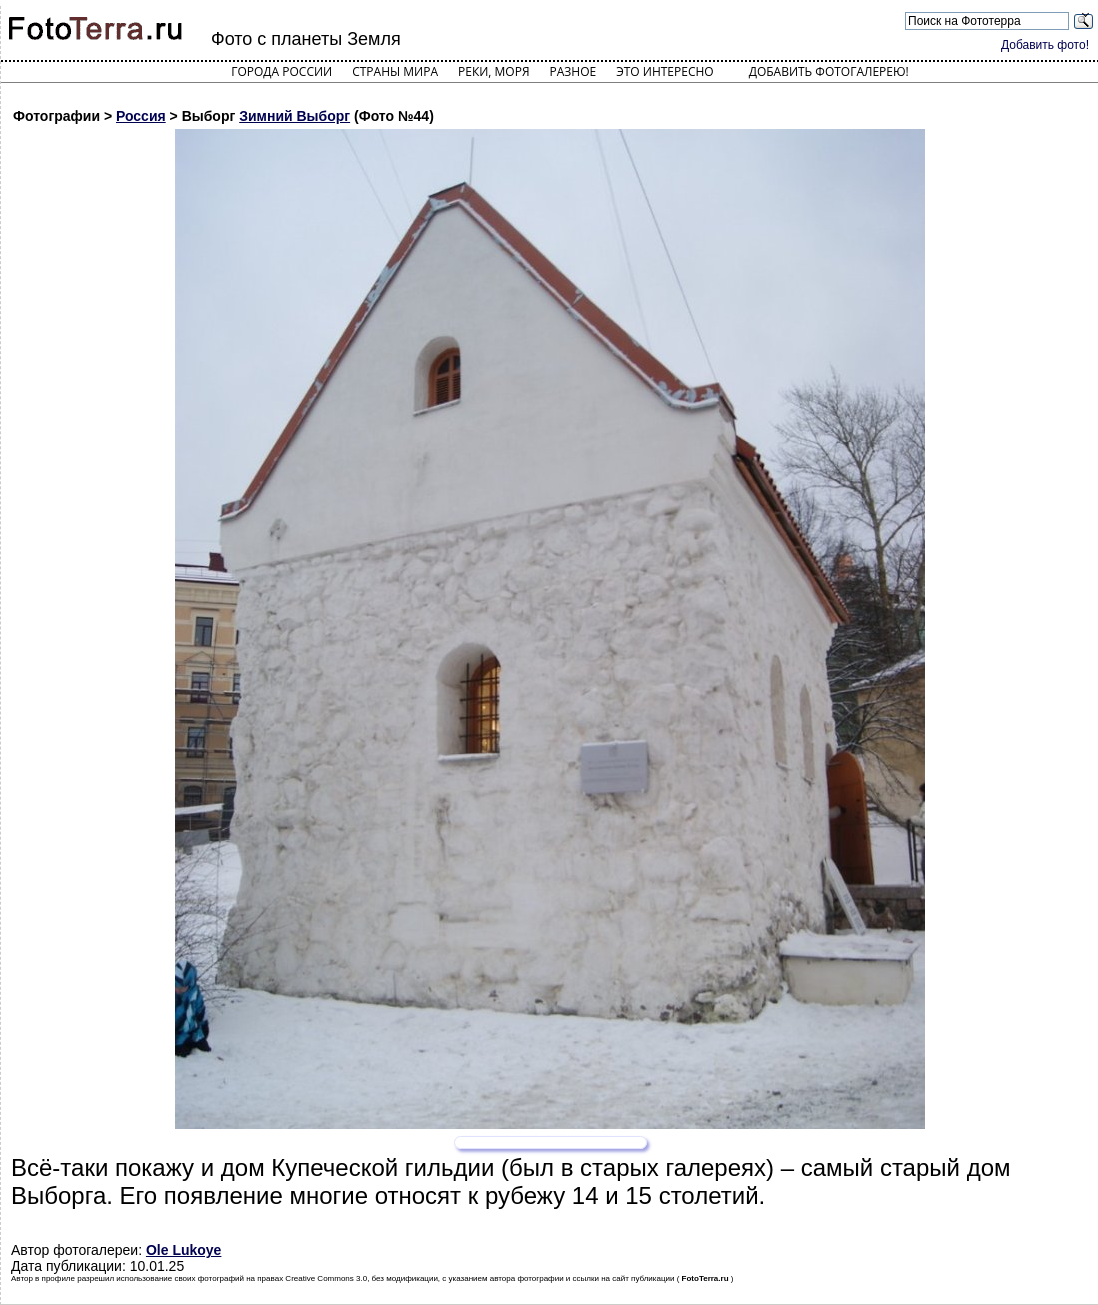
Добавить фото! (1045, 45)
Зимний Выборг (294, 116)
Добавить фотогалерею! (829, 71)
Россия (141, 116)
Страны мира (395, 71)
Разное (573, 71)
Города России (281, 71)
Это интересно (665, 71)
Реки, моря (493, 71)
